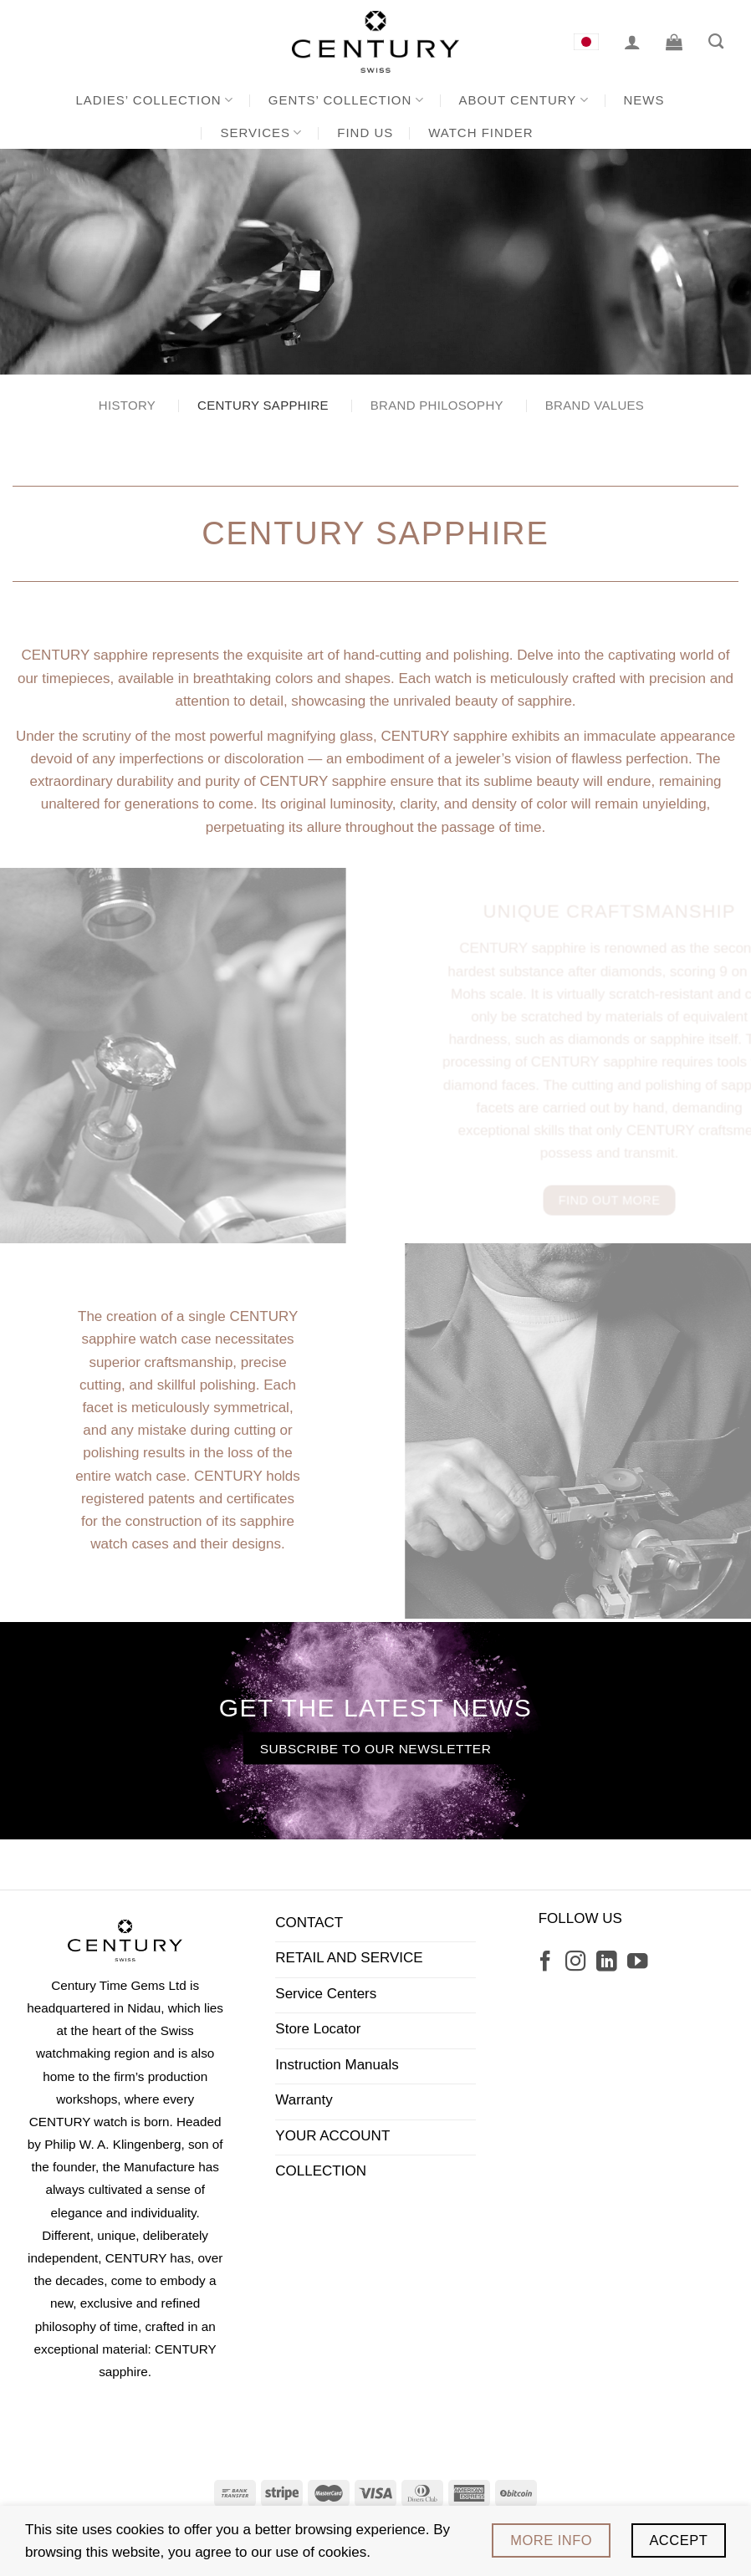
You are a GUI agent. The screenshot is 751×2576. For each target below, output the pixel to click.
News (644, 100)
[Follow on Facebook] (545, 1962)
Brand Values (594, 405)
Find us (365, 132)
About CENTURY (524, 100)
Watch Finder (480, 132)
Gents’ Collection (346, 100)
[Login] (632, 41)
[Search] (715, 41)
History (127, 405)
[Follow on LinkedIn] (606, 1962)
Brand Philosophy (436, 405)
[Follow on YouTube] (637, 1962)
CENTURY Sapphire (263, 405)
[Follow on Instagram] (575, 1962)
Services (261, 132)
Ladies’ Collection (154, 100)
